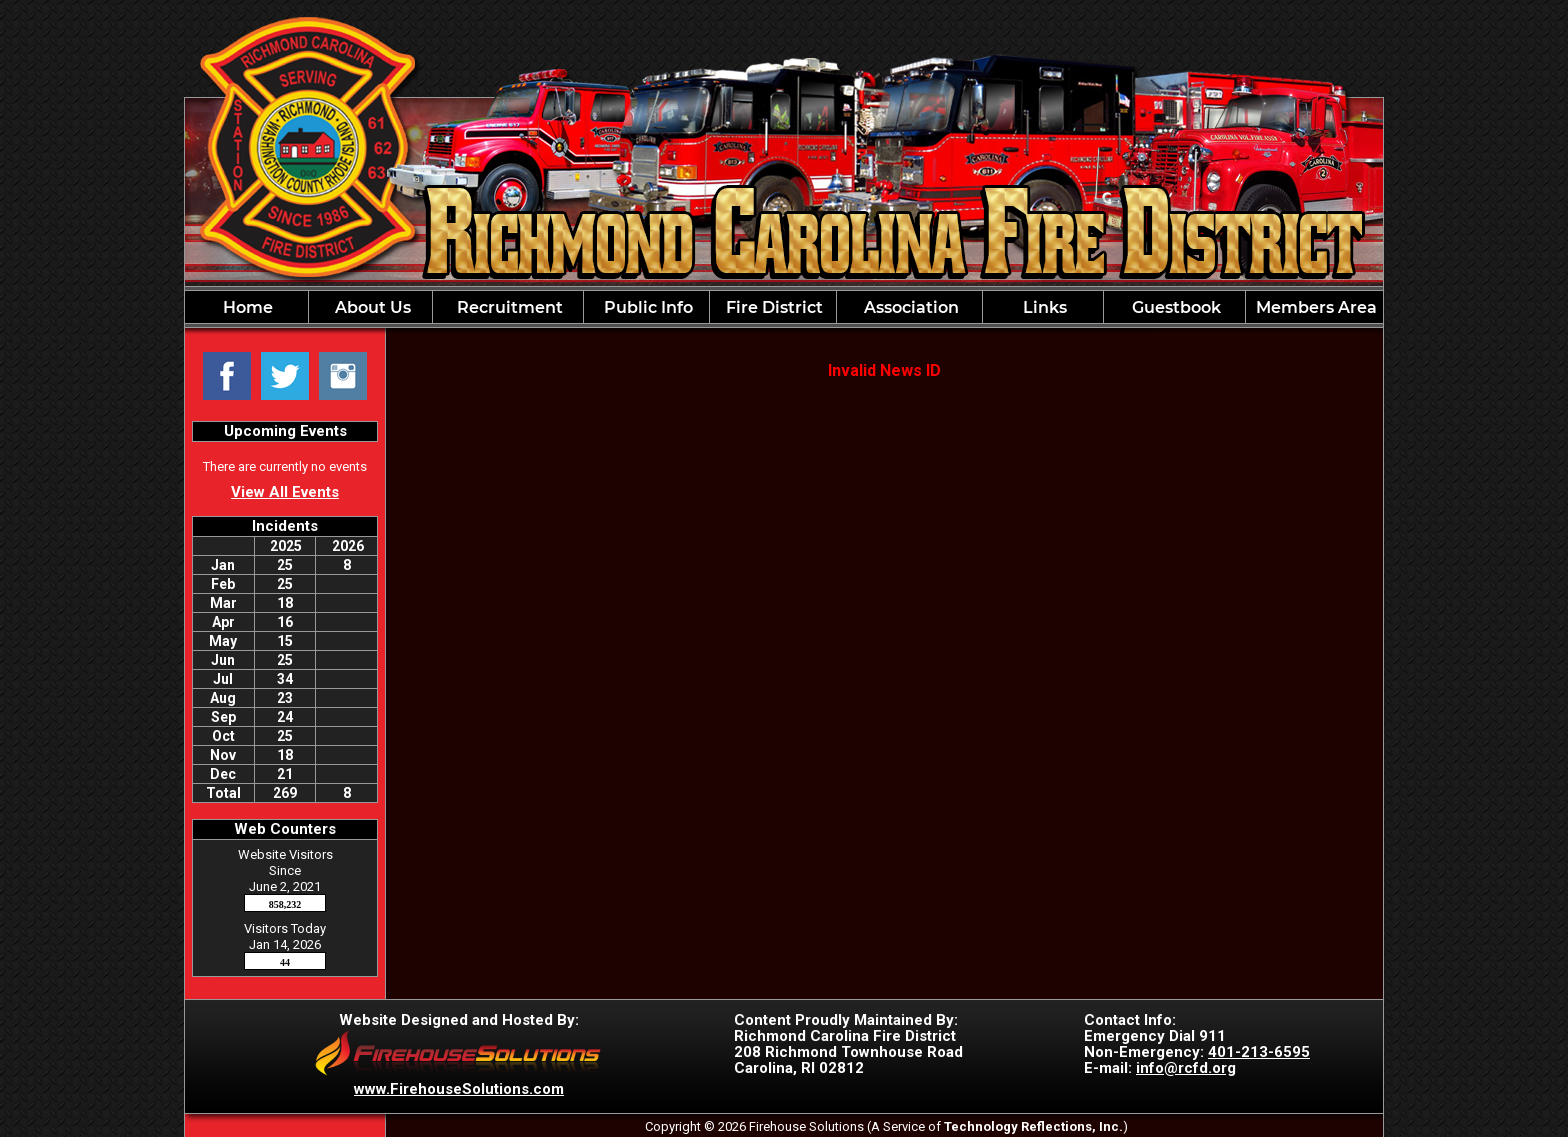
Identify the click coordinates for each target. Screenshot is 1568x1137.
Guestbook (1174, 307)
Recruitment (508, 307)
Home (246, 307)
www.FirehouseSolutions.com (459, 1089)
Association (909, 307)
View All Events (285, 492)
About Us (371, 307)
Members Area (1314, 307)
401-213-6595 (1259, 1052)
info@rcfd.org (1186, 1068)
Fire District (772, 307)
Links (1043, 307)
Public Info (646, 307)
